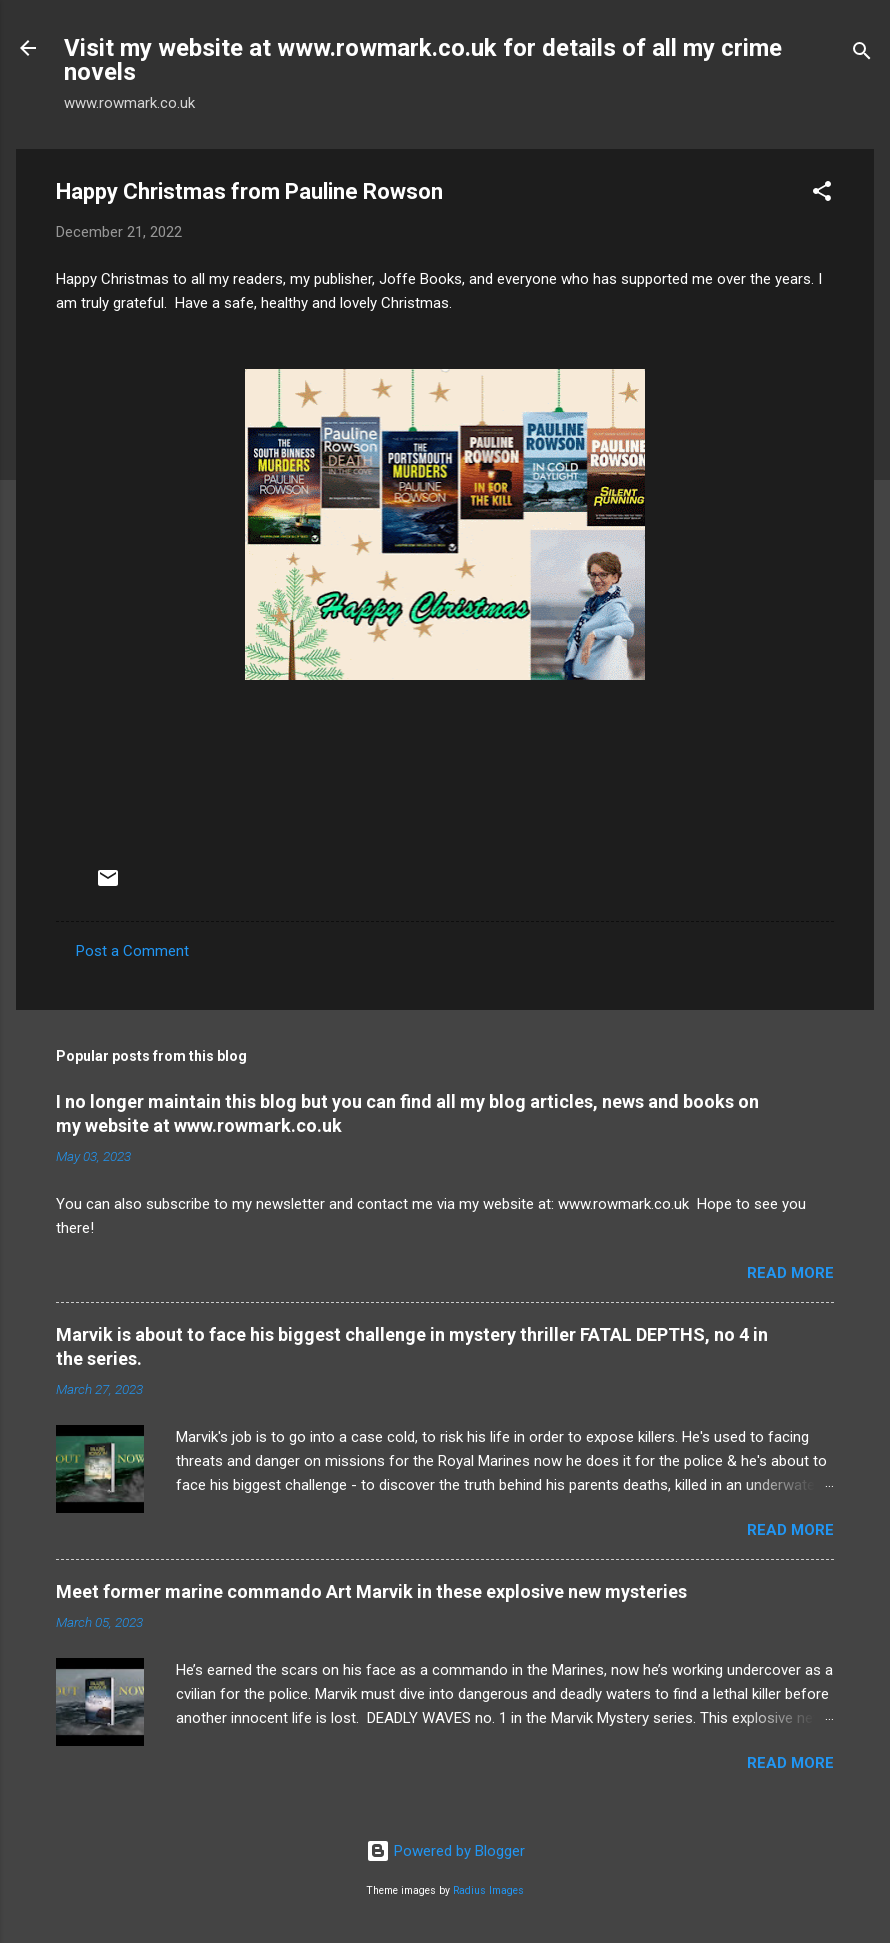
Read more (790, 1273)
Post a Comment (132, 951)
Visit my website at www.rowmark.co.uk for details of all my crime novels (423, 60)
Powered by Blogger (445, 1851)
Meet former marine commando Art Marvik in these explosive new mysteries (371, 1591)
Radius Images (488, 1890)
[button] (822, 194)
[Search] (862, 54)
